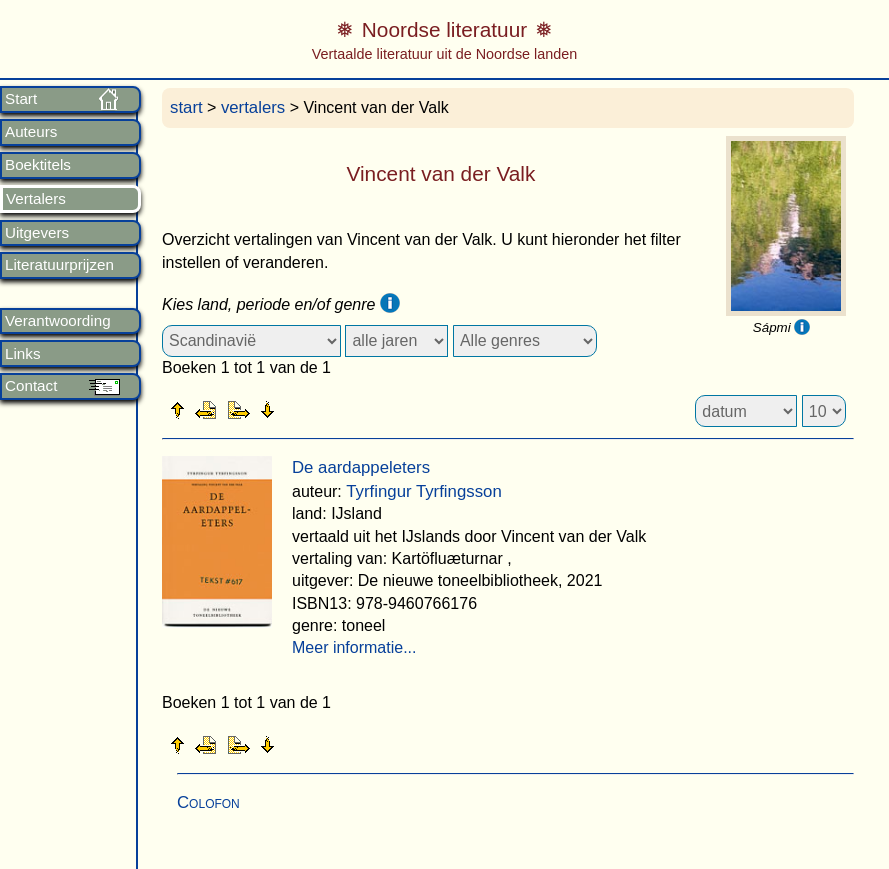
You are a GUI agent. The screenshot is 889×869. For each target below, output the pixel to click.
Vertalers (36, 199)
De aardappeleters (361, 467)
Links (22, 354)
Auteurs (31, 132)
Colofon (208, 802)
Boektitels (38, 165)
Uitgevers (37, 233)
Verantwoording (58, 321)
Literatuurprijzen (59, 265)
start (186, 107)
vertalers (253, 107)
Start (21, 99)
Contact (31, 386)
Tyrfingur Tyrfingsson (423, 491)
